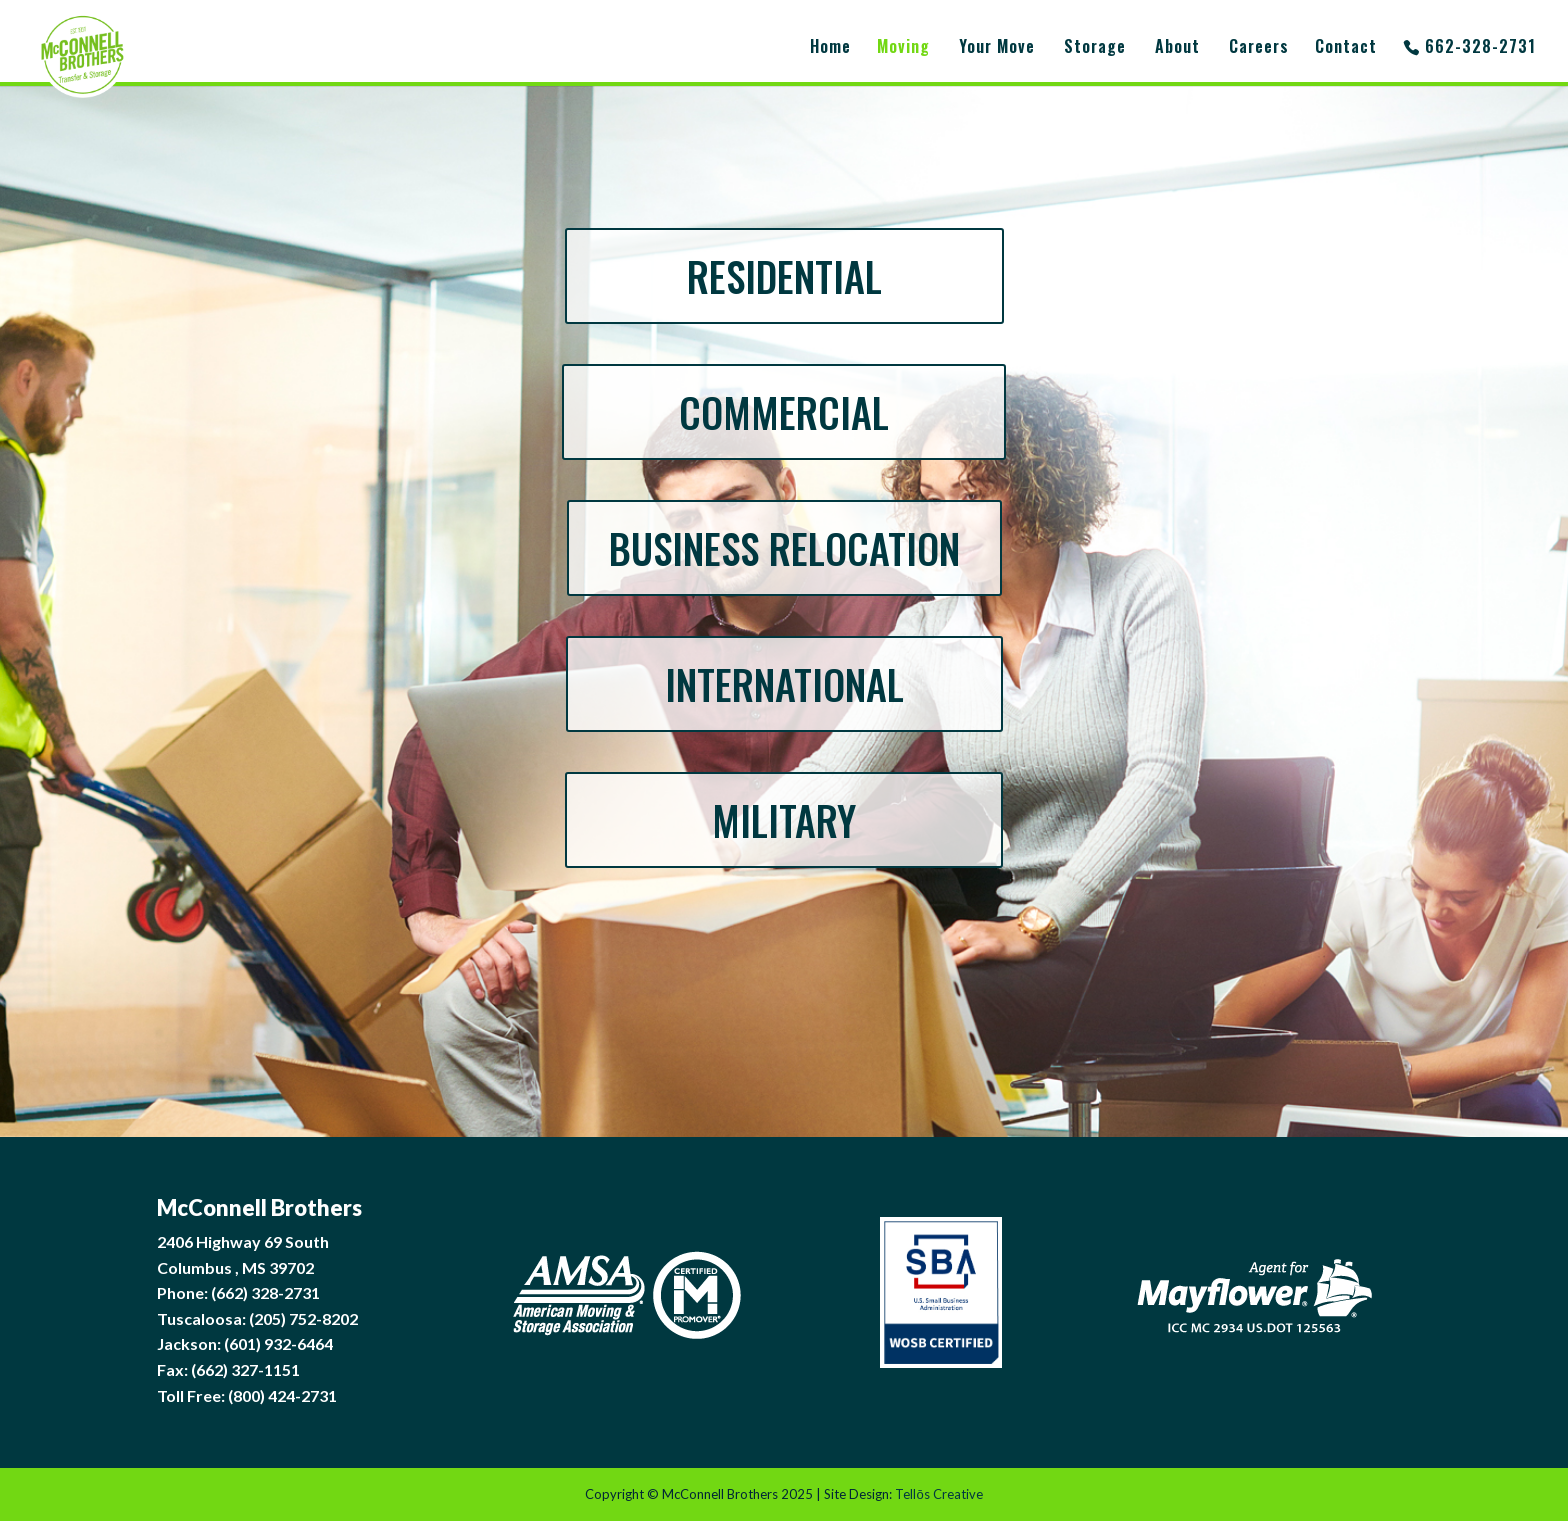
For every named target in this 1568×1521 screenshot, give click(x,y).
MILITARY (784, 820)
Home (830, 48)
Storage (1095, 48)
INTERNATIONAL (784, 684)
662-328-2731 (1480, 48)
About (1177, 48)
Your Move (997, 48)
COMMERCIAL (784, 412)
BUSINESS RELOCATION (784, 548)
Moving (903, 48)
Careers (1259, 48)
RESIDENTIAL (784, 276)
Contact (1346, 48)
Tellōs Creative (938, 1494)
